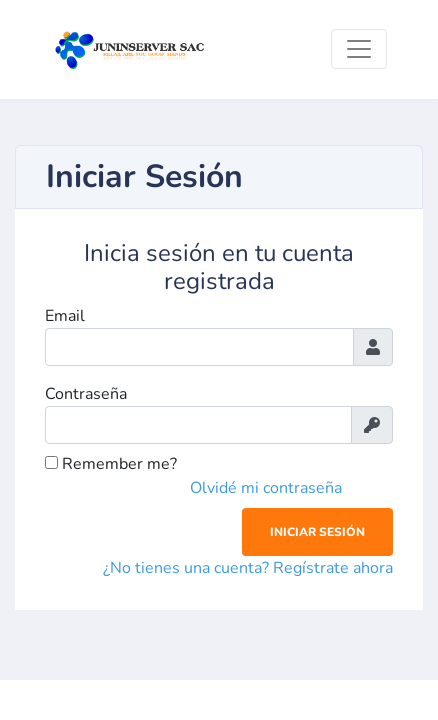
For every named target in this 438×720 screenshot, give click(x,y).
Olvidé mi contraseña (266, 488)
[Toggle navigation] (359, 49)
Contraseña (86, 394)
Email (65, 316)
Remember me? (111, 464)
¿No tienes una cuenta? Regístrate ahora (248, 568)
